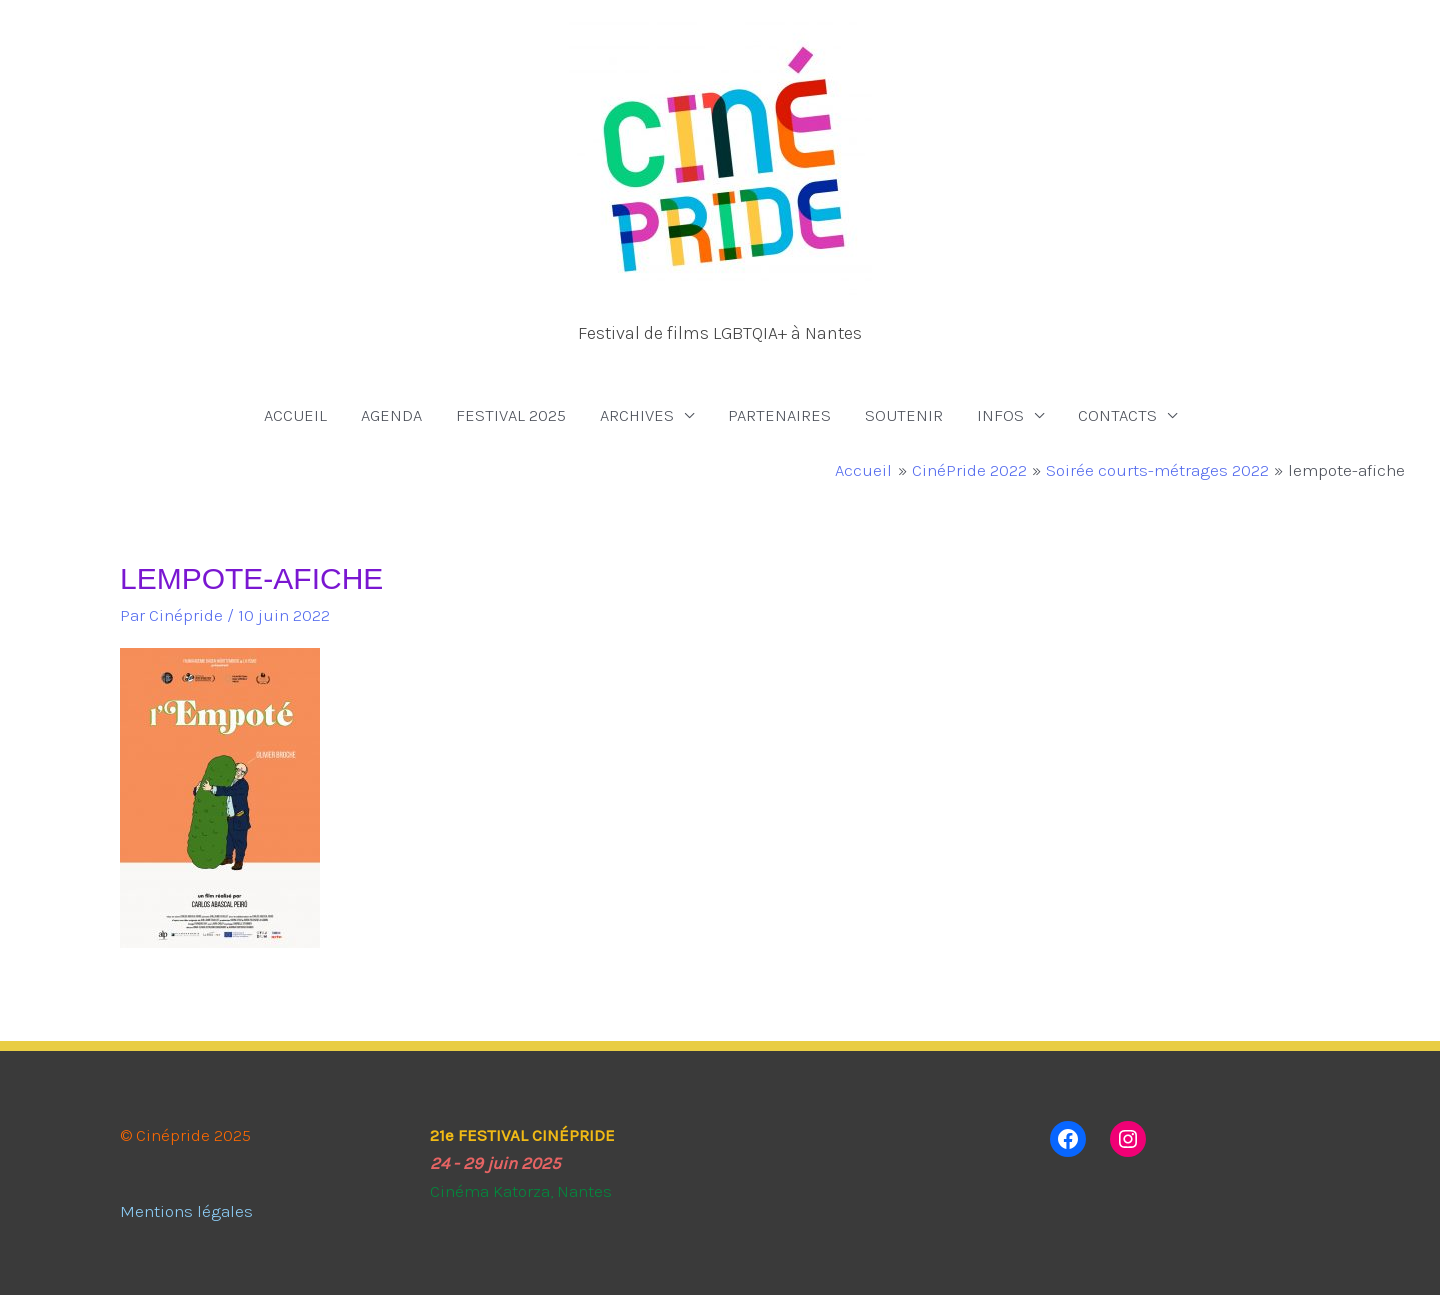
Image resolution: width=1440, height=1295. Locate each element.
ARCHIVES (637, 415)
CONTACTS (1117, 415)
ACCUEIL (295, 415)
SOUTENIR (904, 415)
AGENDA (391, 415)
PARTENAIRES (779, 415)
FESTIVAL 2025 (511, 415)
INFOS (1000, 415)
